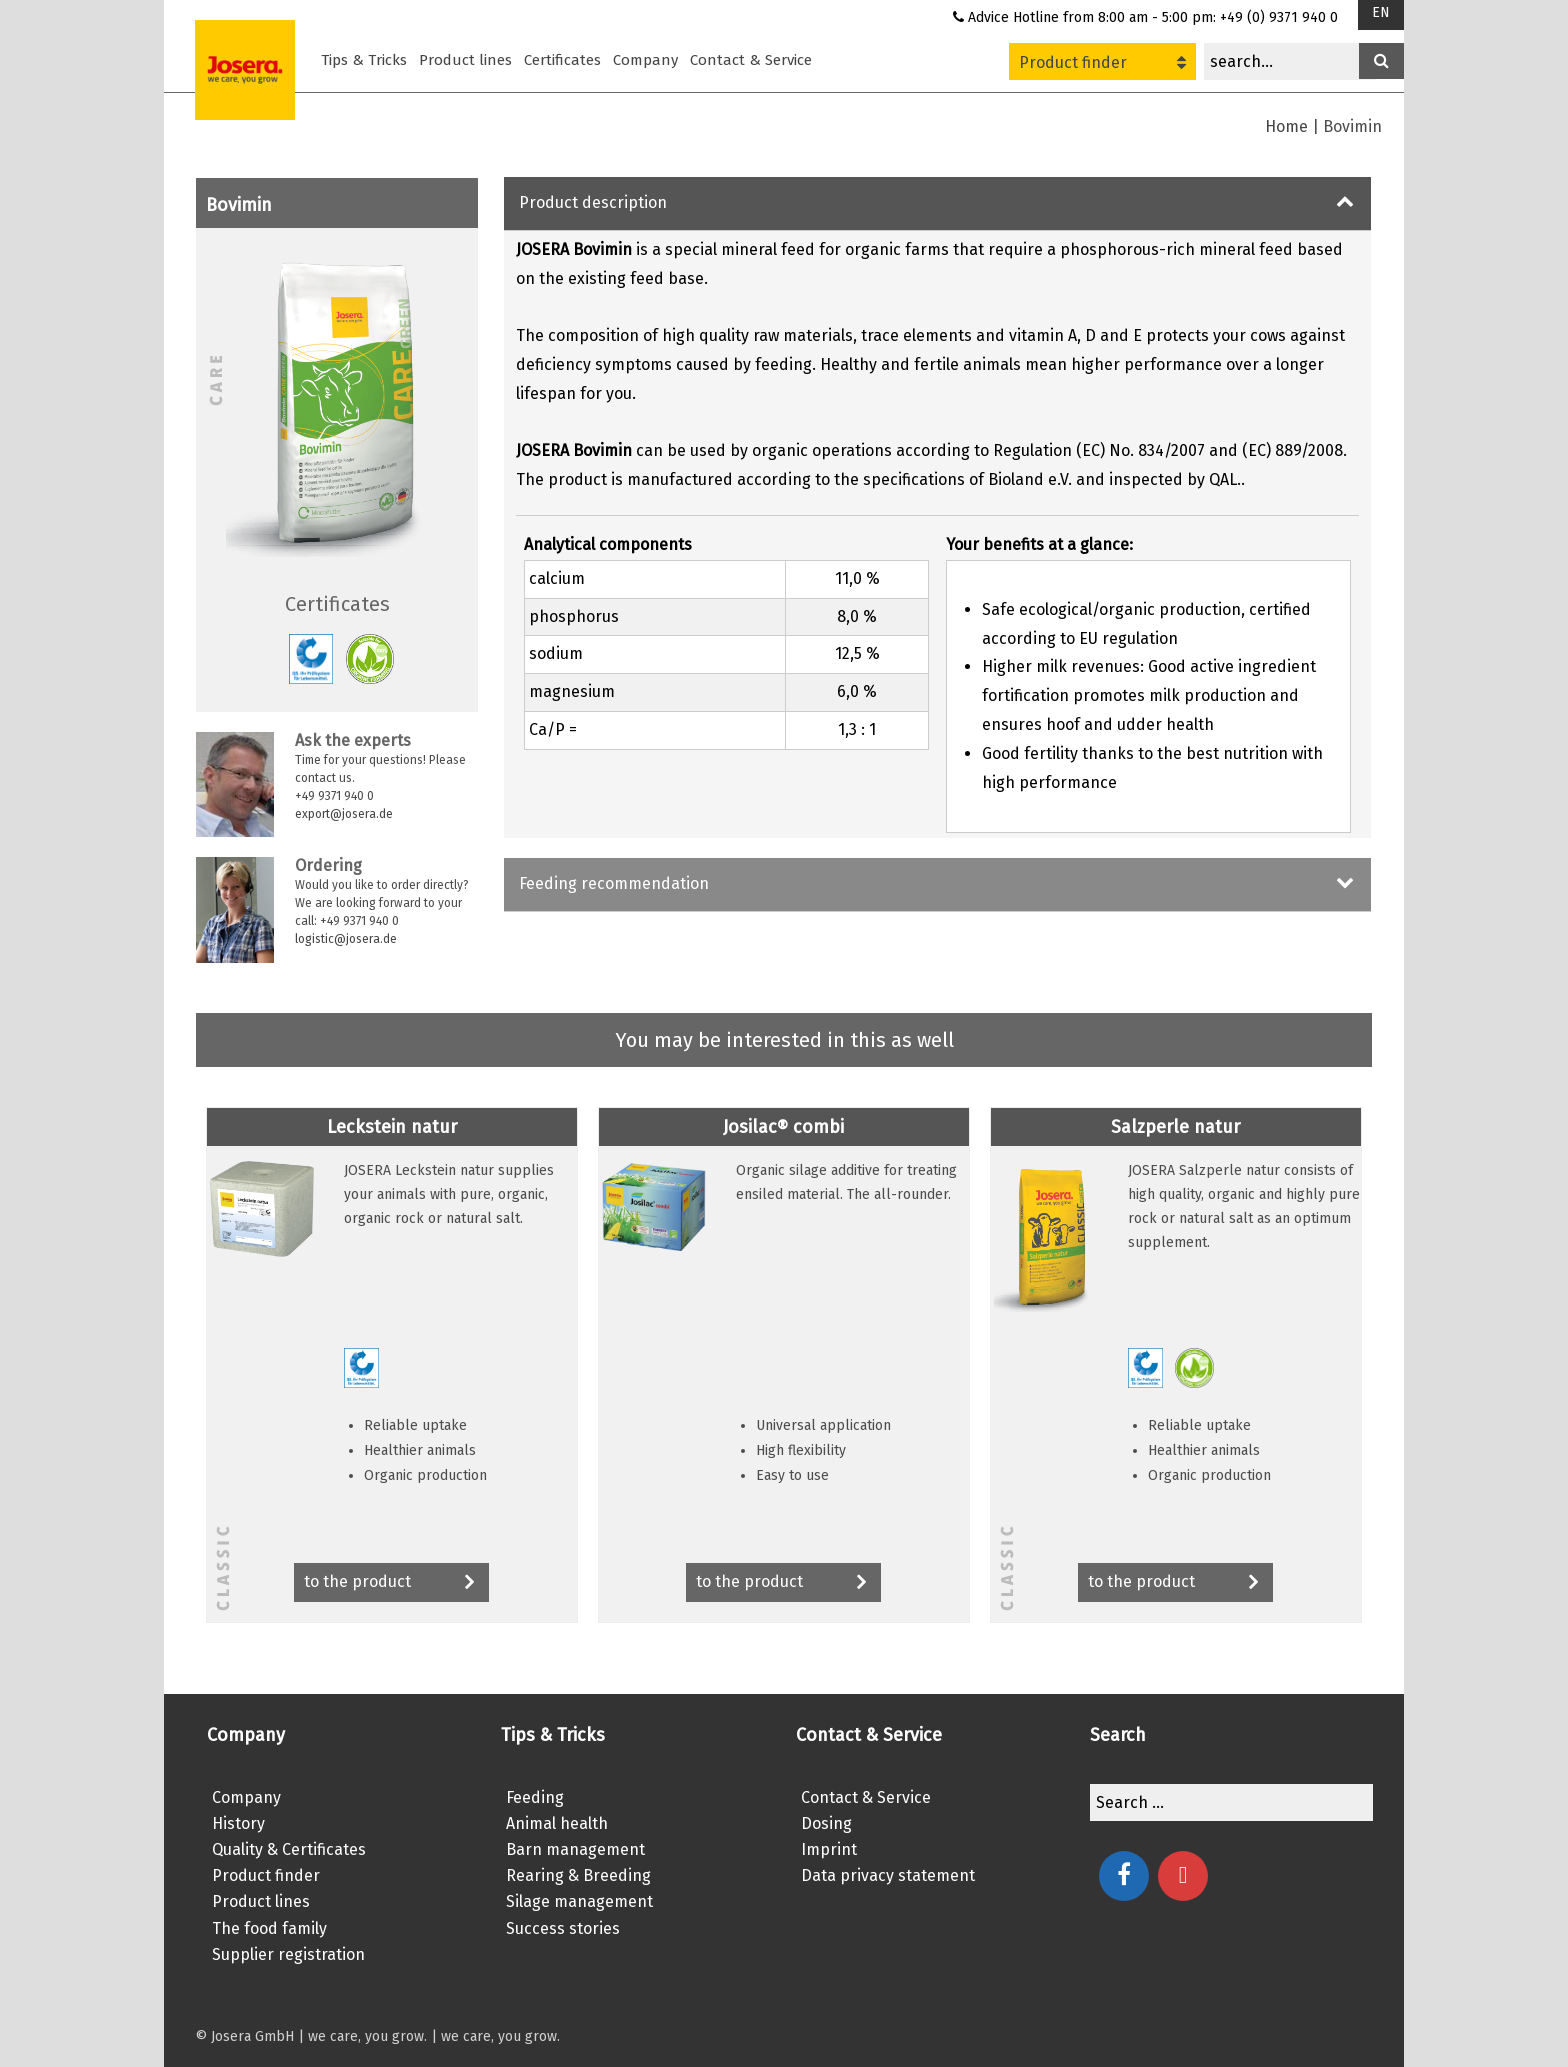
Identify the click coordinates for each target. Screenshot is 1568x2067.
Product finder (1102, 62)
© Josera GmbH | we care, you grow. (311, 2036)
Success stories (563, 1928)
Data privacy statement (888, 1875)
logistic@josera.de (346, 939)
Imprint (829, 1849)
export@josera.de (344, 814)
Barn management (575, 1849)
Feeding (535, 1797)
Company (645, 60)
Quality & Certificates (289, 1849)
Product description (593, 202)
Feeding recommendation (614, 883)
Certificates (562, 60)
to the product (391, 1583)
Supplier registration (288, 1954)
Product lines (465, 60)
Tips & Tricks (364, 60)
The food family (269, 1928)
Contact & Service (751, 60)
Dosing (826, 1823)
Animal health (557, 1823)
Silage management (579, 1901)
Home (1286, 126)
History (238, 1823)
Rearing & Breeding (578, 1875)
